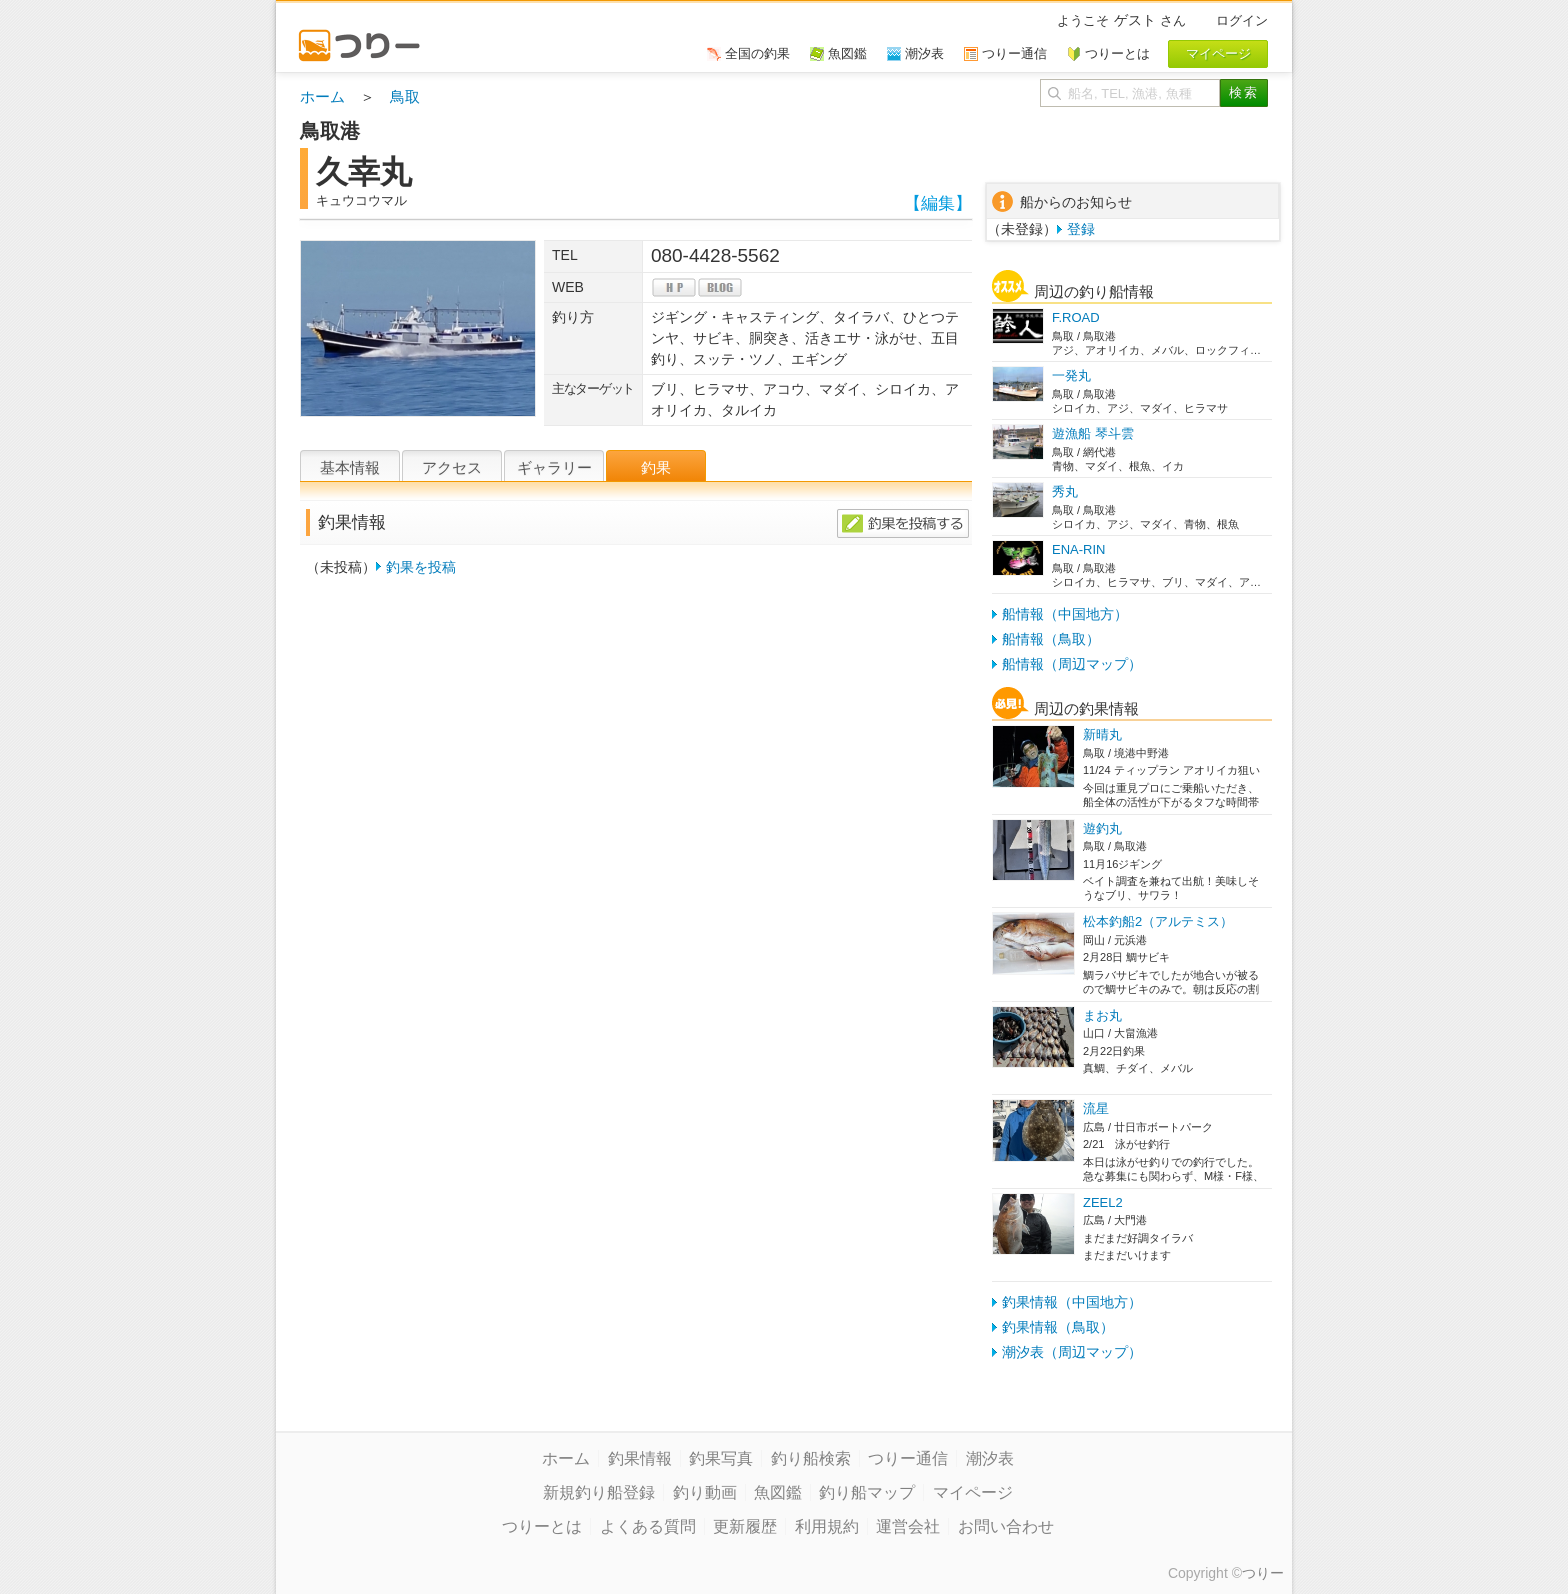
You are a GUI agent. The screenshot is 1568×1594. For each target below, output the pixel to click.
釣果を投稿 (421, 567)
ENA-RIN (1078, 549)
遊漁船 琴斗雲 (1093, 433)
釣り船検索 (811, 1458)
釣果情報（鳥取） (1058, 1327)
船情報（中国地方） (1065, 614)
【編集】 (938, 203)
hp (674, 287)
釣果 (656, 467)
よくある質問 (648, 1526)
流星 (1096, 1108)
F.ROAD (1076, 317)
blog (720, 287)
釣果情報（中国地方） (1072, 1302)
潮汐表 (990, 1458)
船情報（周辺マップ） (1072, 664)
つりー (1263, 1573)
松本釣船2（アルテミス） (1158, 921)
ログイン (1242, 20)
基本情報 (350, 467)
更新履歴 (745, 1526)
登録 (1081, 229)
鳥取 (405, 96)
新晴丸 (1102, 734)
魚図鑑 (778, 1492)
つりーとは (542, 1526)
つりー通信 (908, 1458)
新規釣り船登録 (599, 1492)
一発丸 (1071, 375)
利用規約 (827, 1526)
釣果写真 (721, 1458)
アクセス (452, 467)
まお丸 (1102, 1015)
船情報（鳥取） (1051, 639)
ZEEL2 (1103, 1202)
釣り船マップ (867, 1492)
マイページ (973, 1492)
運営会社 (908, 1526)
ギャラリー (554, 467)
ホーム (322, 96)
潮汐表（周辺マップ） (1072, 1352)
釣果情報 (640, 1458)
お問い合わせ (1006, 1526)
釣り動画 (705, 1492)
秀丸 (1065, 491)
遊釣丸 (1102, 828)
